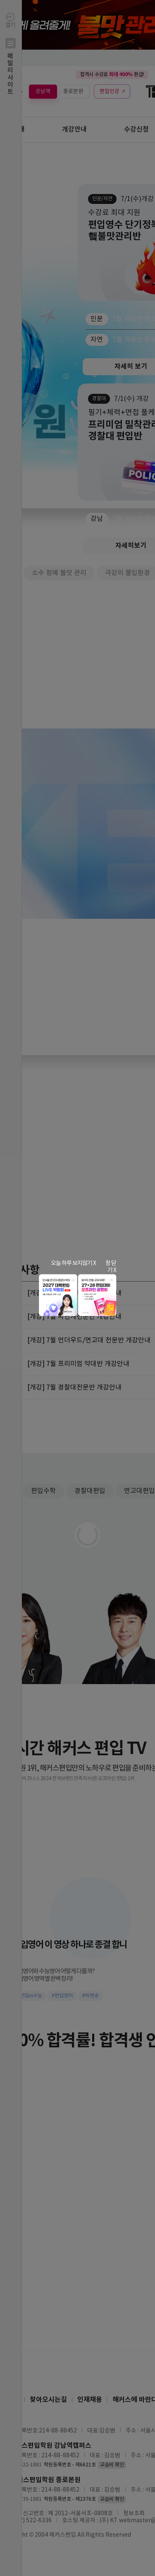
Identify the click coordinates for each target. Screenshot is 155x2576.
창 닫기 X (110, 1267)
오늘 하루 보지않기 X (73, 1263)
